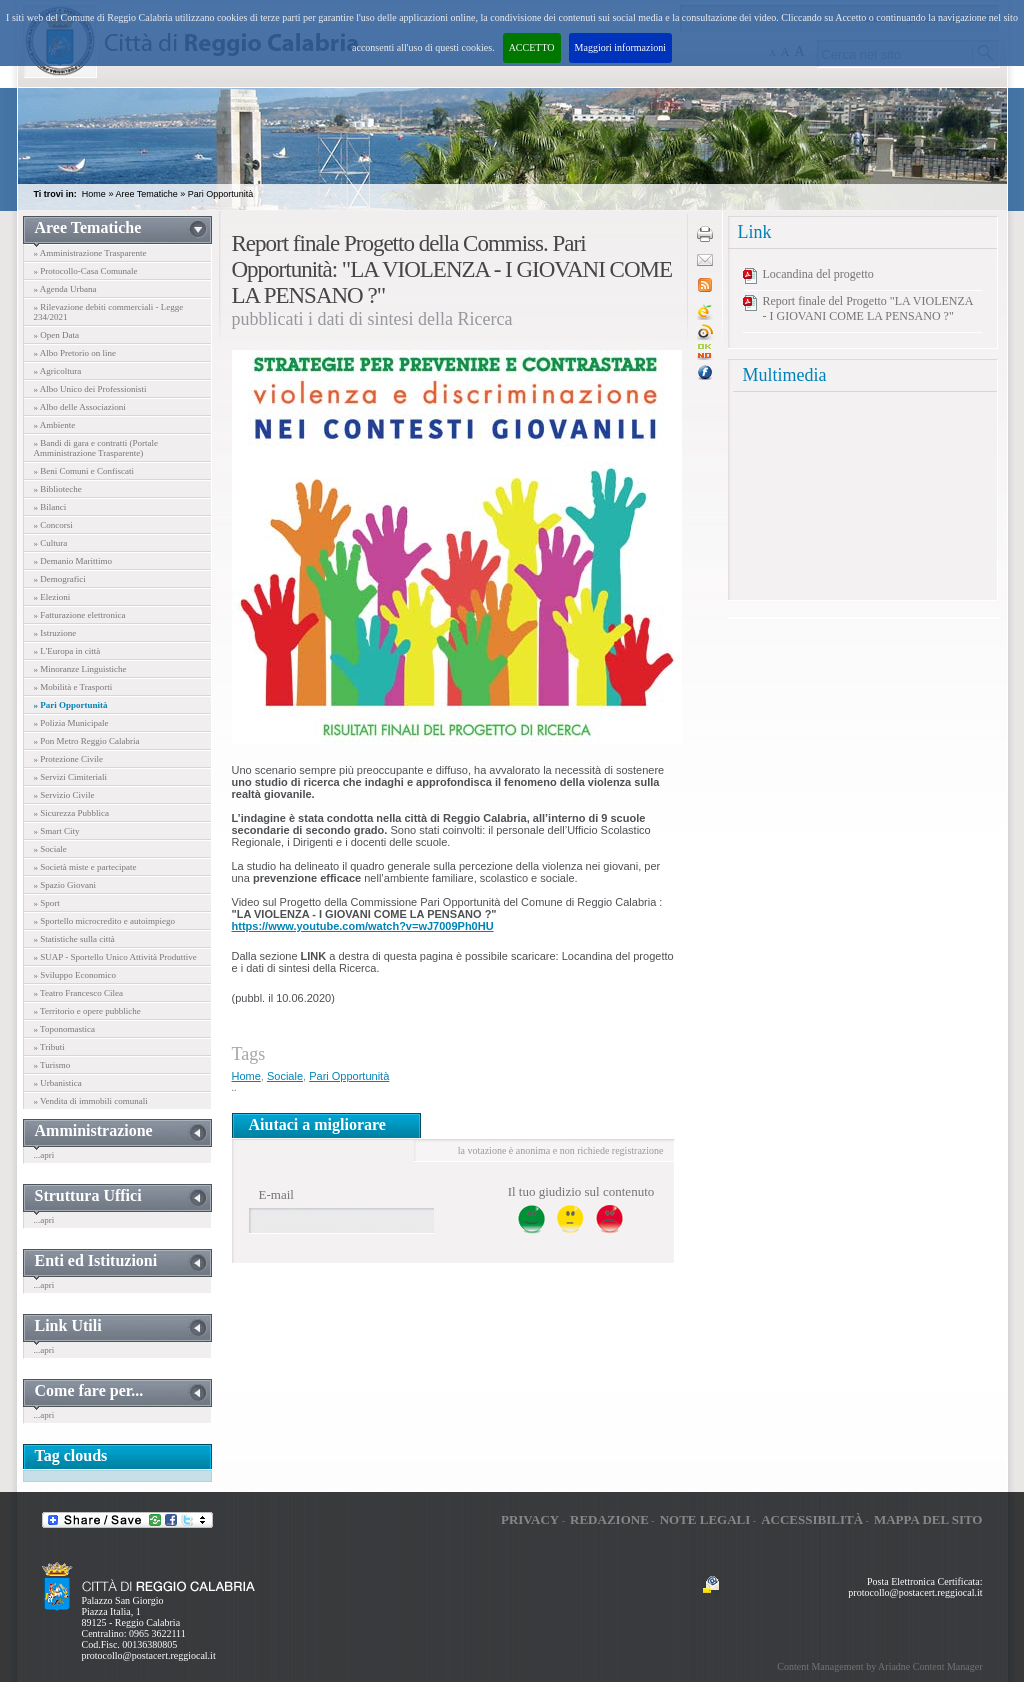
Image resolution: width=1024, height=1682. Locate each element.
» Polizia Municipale (71, 723)
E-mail (276, 1194)
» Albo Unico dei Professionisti (90, 389)
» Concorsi (53, 525)
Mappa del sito (928, 1519)
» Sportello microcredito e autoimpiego (104, 921)
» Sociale (50, 849)
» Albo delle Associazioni (80, 407)
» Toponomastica (64, 1029)
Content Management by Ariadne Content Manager (879, 1666)
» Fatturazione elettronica (80, 615)
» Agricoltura (58, 371)
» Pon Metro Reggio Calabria (87, 741)
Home (94, 194)
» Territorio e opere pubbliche (87, 1011)
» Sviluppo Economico (75, 975)
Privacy (530, 1519)
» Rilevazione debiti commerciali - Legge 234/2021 (109, 312)
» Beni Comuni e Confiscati (84, 471)
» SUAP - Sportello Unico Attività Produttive (115, 957)
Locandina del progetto (818, 274)
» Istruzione (55, 633)
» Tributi (49, 1047)
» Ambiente (55, 425)
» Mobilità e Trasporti (73, 687)
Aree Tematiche (146, 194)
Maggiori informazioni (620, 47)
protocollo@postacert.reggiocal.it (149, 1655)
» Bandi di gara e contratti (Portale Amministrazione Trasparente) (96, 448)
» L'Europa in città (67, 651)
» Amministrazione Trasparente (90, 253)
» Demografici (60, 579)
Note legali (705, 1519)
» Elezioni (52, 597)
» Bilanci (50, 507)
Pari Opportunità (221, 194)
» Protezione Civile (69, 759)
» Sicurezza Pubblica (71, 813)
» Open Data (56, 335)
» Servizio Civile (64, 795)
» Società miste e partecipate (85, 867)
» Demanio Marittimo (73, 561)
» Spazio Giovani (65, 885)
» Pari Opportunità (71, 705)
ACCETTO (532, 47)
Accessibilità (812, 1519)
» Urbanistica (58, 1083)
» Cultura (51, 543)
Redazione (609, 1519)
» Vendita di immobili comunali (91, 1101)
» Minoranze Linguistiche (80, 669)
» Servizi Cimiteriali (71, 777)
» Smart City (57, 831)
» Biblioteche (58, 489)
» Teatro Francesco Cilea (78, 993)
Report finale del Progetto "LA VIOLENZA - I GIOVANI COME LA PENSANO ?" (868, 308)
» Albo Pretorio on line (75, 353)
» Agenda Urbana (65, 289)
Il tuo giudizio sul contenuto (581, 1191)
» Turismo (52, 1065)
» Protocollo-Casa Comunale (86, 271)
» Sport (47, 903)
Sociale (285, 1076)
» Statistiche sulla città (74, 939)
